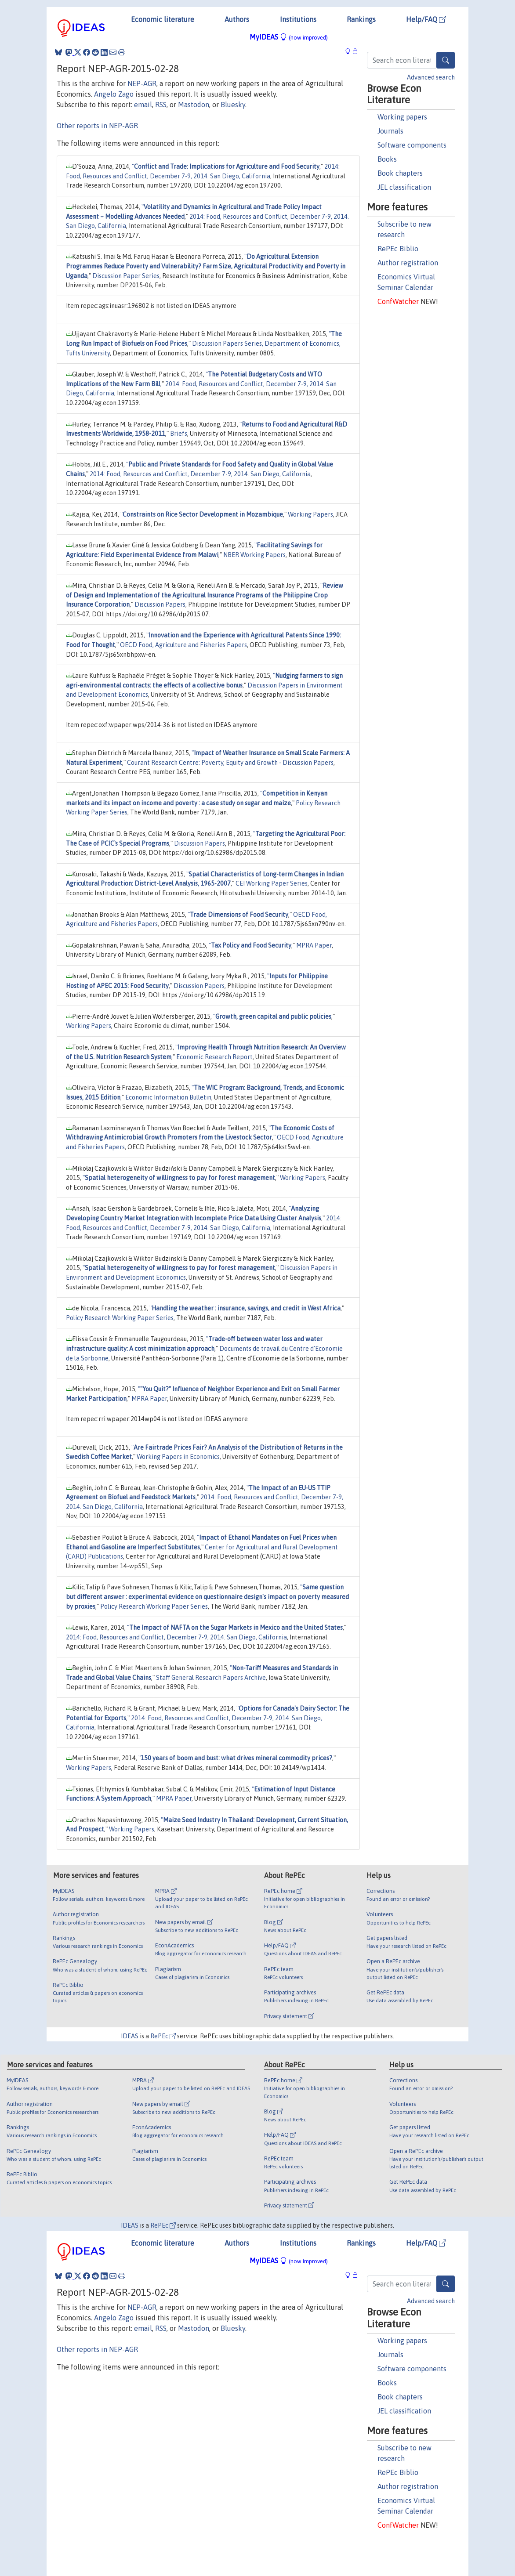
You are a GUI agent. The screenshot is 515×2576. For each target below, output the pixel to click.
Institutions (298, 19)
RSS (161, 105)
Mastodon (193, 105)
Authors (237, 19)
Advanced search (431, 77)
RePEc (163, 2036)
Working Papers (310, 514)
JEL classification (404, 187)
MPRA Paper (314, 945)
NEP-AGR (141, 83)
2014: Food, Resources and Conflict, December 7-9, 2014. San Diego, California (200, 474)
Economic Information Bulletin (168, 1097)
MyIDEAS (289, 37)
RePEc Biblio (397, 249)
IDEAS (129, 2036)
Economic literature (162, 19)
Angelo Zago (114, 94)
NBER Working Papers (254, 554)
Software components (411, 145)
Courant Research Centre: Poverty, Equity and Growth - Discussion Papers (230, 762)
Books (387, 159)
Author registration (407, 263)
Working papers (402, 117)
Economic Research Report (214, 1056)
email (143, 105)
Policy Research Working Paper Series (120, 1317)
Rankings (361, 19)
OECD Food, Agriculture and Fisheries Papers (183, 644)
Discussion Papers (159, 604)
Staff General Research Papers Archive (211, 1677)
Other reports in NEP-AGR (97, 126)
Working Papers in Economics (178, 1456)
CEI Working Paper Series (272, 883)
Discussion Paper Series (126, 275)
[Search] (445, 60)
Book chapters (400, 173)
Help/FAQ (426, 19)
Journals (390, 131)
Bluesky (233, 105)
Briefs (178, 433)
